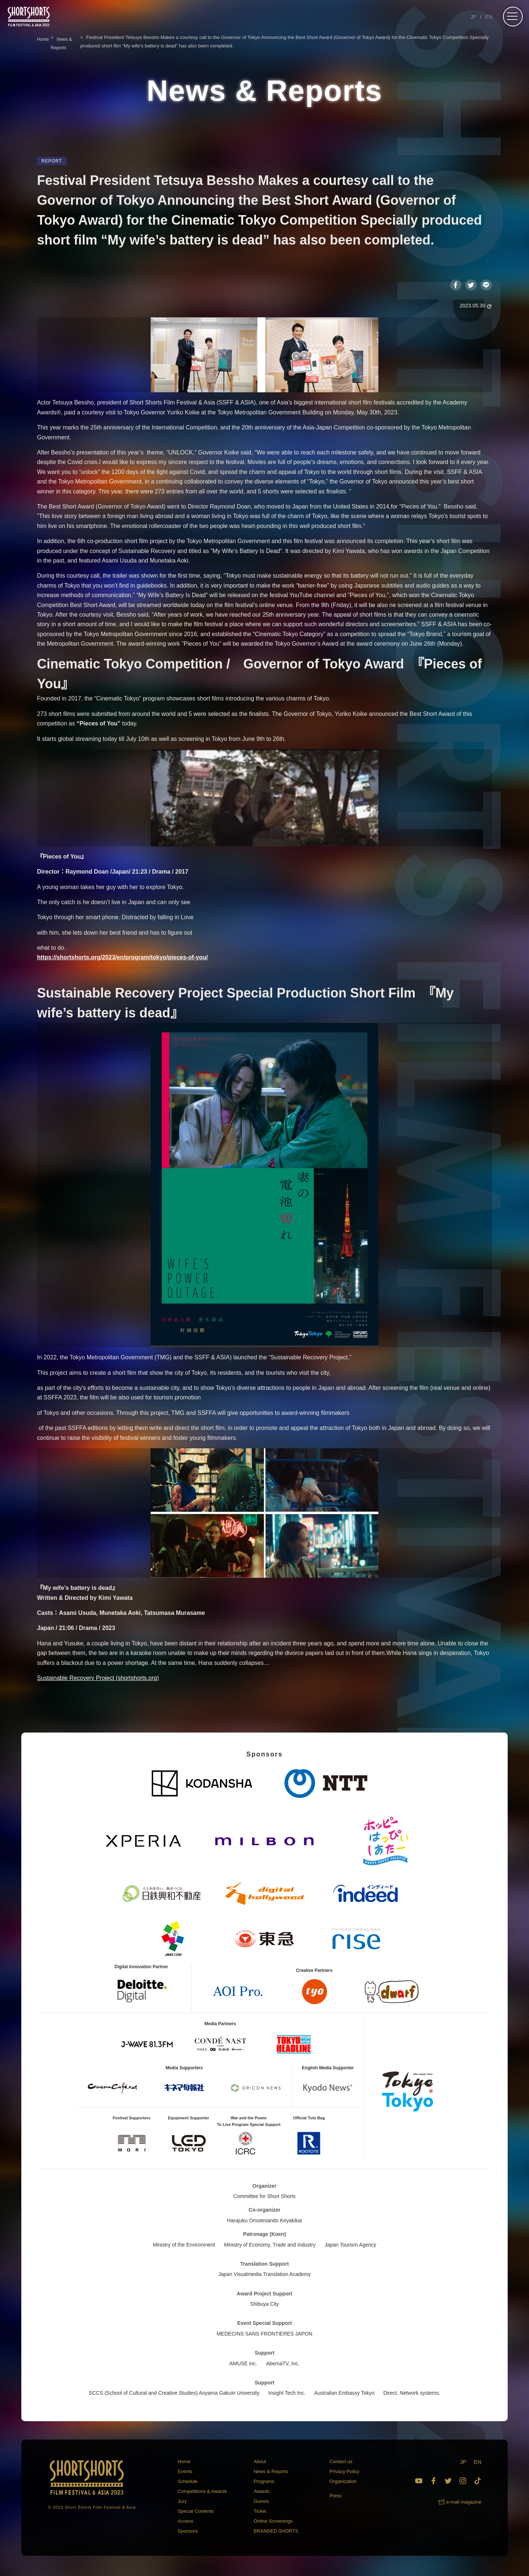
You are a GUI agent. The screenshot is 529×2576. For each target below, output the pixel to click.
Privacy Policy (344, 2473)
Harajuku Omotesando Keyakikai (264, 2222)
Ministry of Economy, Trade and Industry (270, 2246)
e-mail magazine (463, 2504)
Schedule (188, 2483)
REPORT (52, 161)
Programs (263, 2483)
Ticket (259, 2513)
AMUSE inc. (243, 2365)
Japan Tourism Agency (350, 2246)
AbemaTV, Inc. (282, 2365)
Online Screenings (272, 2523)
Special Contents (196, 2513)
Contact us (341, 2463)
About (259, 2463)
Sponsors (188, 2533)
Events (185, 2473)
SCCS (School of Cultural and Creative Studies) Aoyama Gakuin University (174, 2395)
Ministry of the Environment (184, 2246)
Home (184, 2463)
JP (473, 17)
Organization (343, 2483)
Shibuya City (264, 2306)
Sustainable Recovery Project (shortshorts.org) (98, 1680)
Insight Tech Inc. (286, 2395)
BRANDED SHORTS (275, 2533)
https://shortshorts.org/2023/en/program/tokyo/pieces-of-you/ (122, 959)
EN (488, 17)
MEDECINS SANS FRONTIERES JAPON (265, 2335)
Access (185, 2523)
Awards (261, 2493)
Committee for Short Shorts (264, 2198)
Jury (182, 2503)
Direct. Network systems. (412, 2395)
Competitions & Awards (202, 2493)
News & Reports (270, 2473)
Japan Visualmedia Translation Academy (264, 2276)
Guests (261, 2503)
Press (336, 2498)
